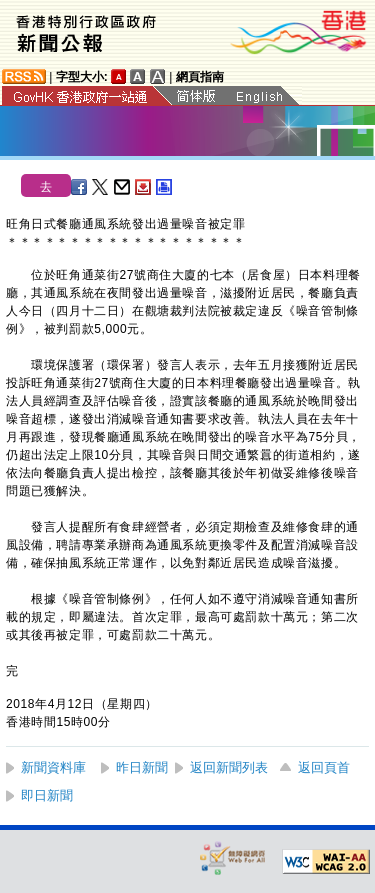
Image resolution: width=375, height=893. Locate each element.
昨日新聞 (142, 767)
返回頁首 (324, 767)
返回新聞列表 (229, 767)
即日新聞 (47, 795)
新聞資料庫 (53, 767)
